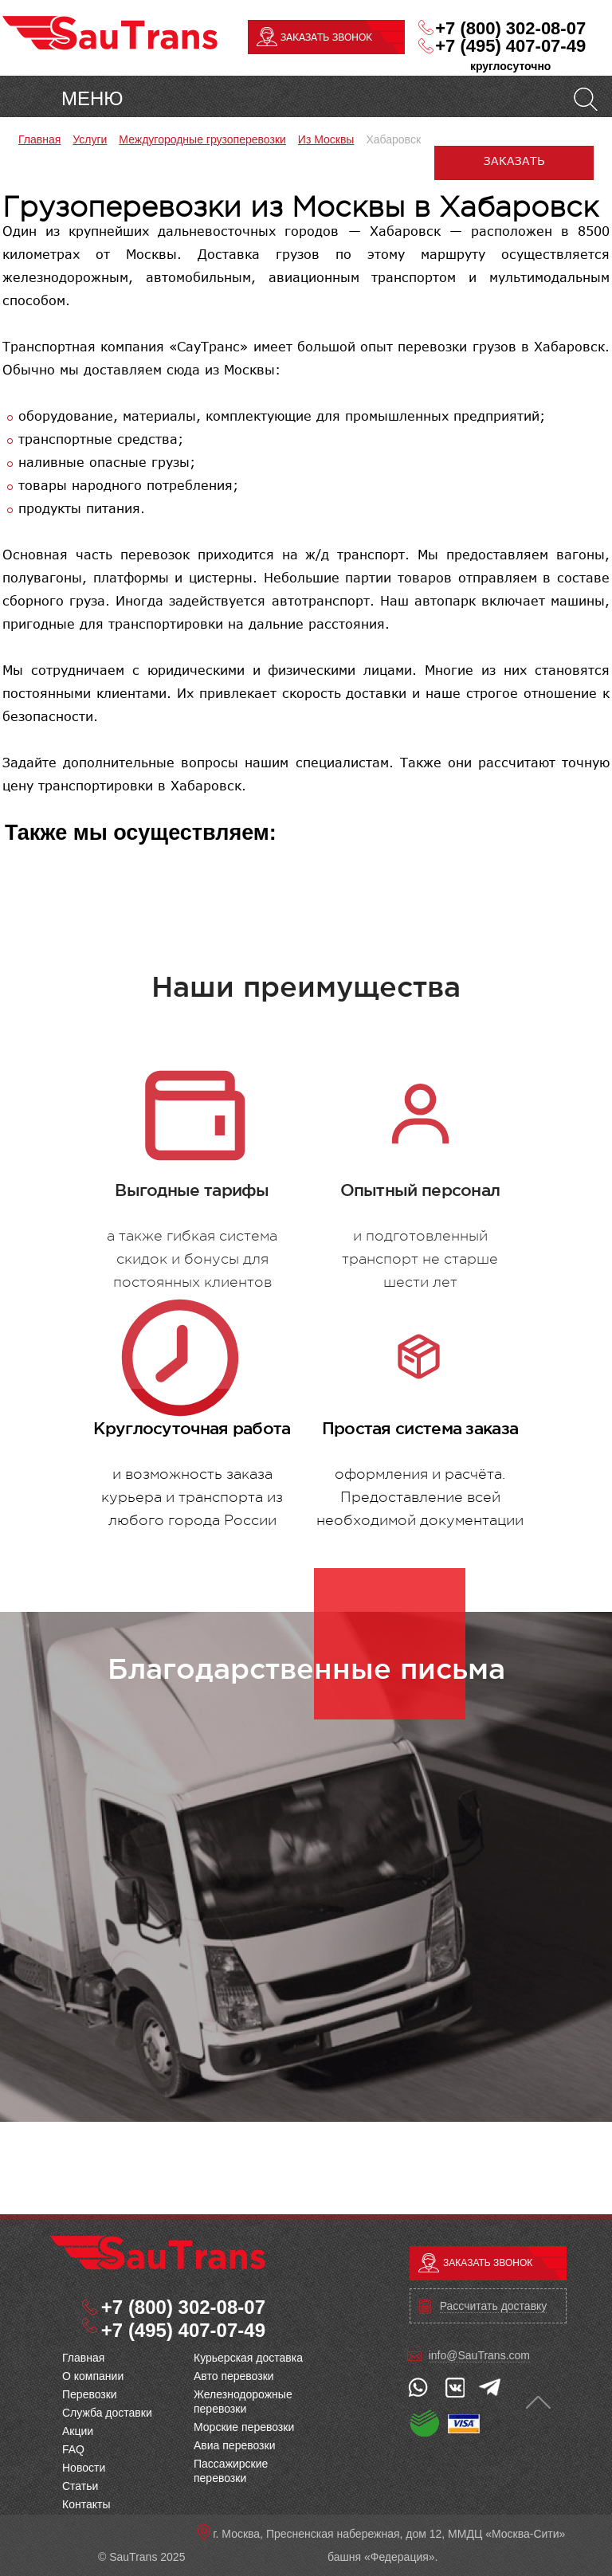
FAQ (73, 2449)
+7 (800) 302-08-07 (510, 28)
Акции (77, 2431)
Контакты (86, 2504)
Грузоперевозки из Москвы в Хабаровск (157, 2253)
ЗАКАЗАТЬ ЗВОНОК (326, 37)
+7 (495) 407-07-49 (510, 46)
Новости (83, 2467)
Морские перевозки (244, 2427)
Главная (83, 2357)
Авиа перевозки (234, 2445)
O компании (93, 2376)
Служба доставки (107, 2412)
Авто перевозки (234, 2376)
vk (454, 2387)
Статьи (80, 2486)
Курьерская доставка (248, 2357)
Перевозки (89, 2394)
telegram (489, 2387)
